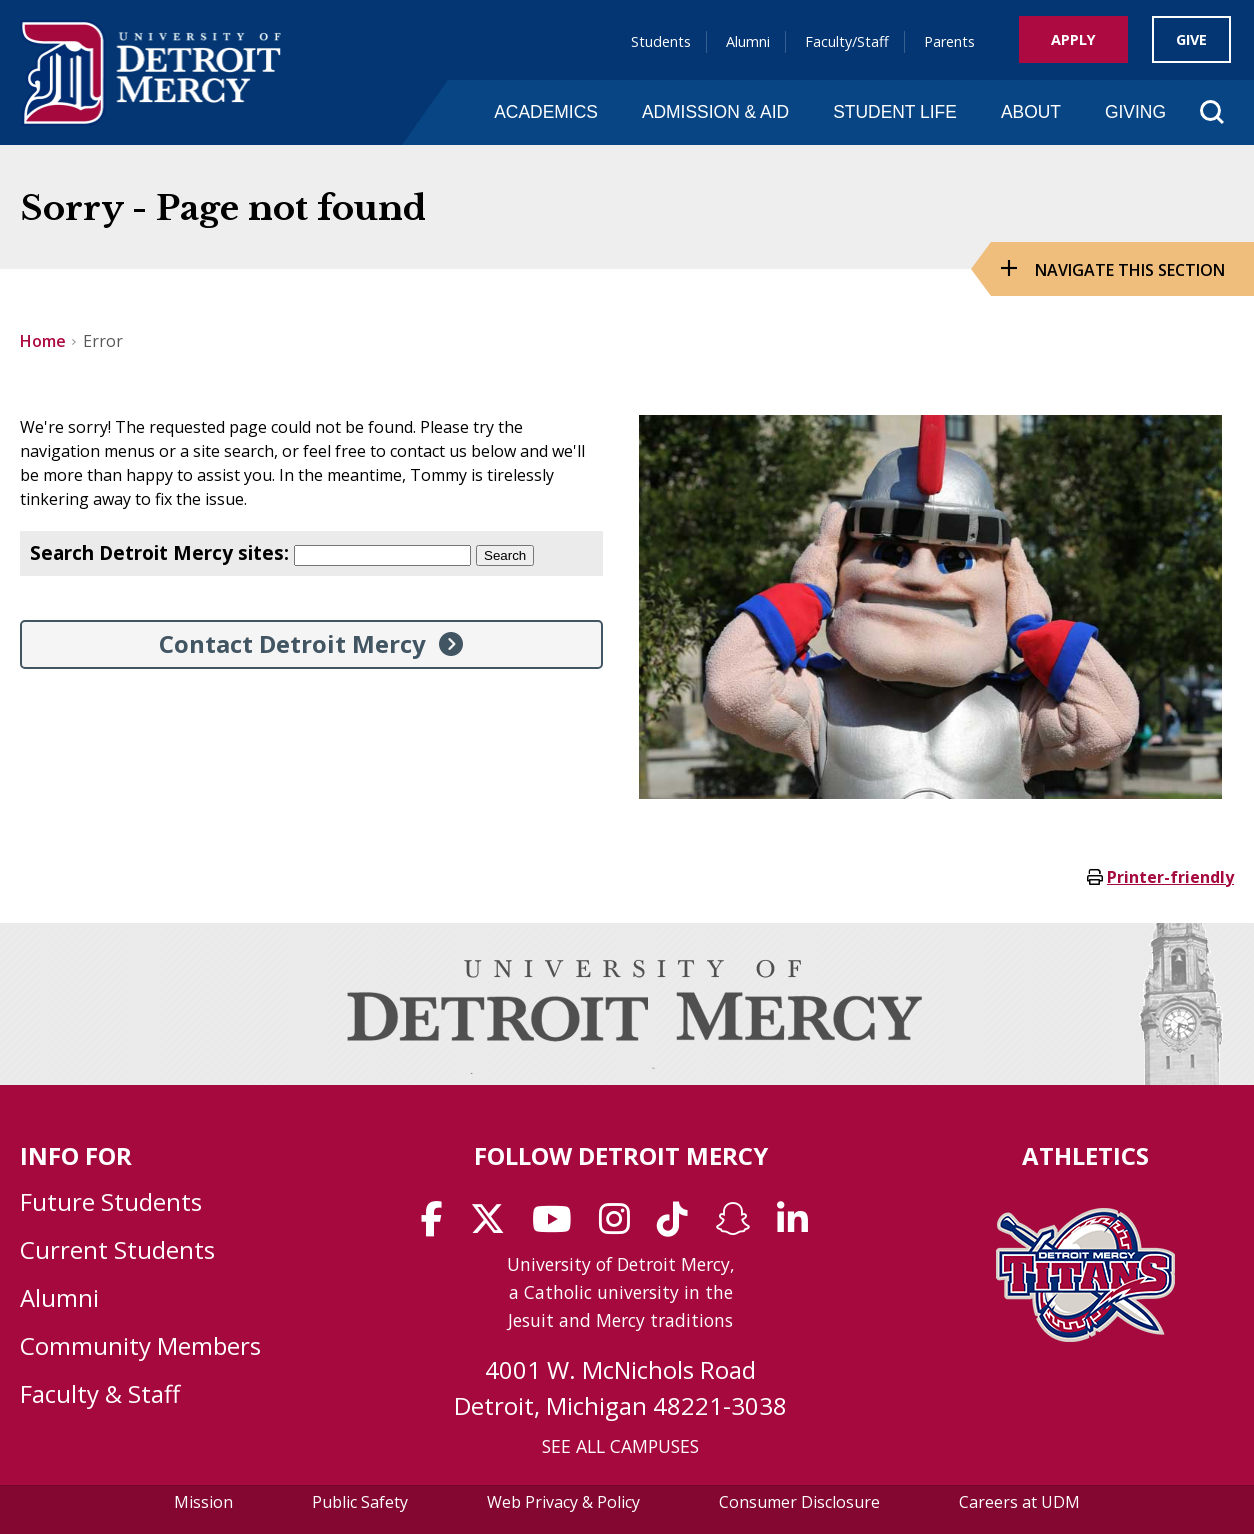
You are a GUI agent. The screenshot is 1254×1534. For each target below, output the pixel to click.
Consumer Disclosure (799, 1502)
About (1031, 112)
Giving (1135, 112)
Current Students (117, 1249)
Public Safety (360, 1502)
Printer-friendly (1170, 877)
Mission (203, 1502)
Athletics (1085, 1155)
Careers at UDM (1019, 1502)
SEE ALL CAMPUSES (620, 1446)
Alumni (748, 41)
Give (1191, 39)
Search (505, 555)
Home (43, 341)
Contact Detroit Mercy (292, 643)
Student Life (895, 112)
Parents (949, 41)
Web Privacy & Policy (563, 1502)
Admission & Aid (715, 112)
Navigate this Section (1130, 270)
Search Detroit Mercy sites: (159, 552)
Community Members (140, 1345)
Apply (1073, 39)
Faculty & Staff (100, 1393)
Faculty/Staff (847, 41)
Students (661, 41)
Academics (546, 112)
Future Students (111, 1201)
